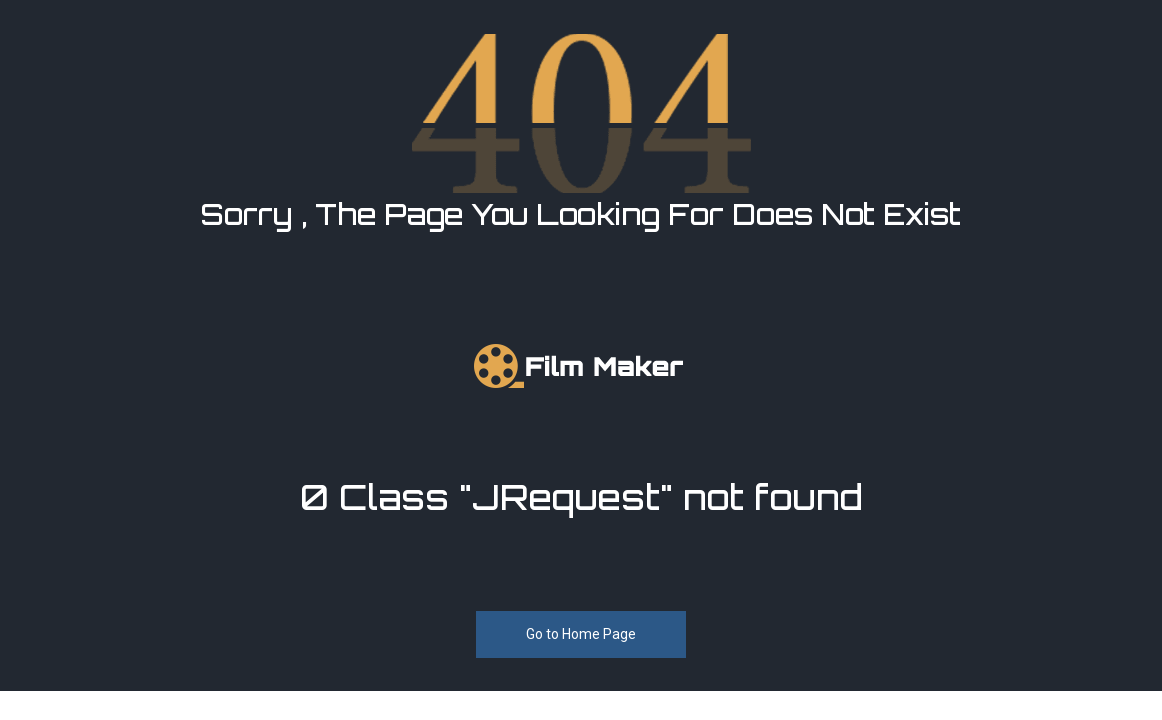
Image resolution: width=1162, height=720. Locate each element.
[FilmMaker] (581, 364)
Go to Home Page (581, 633)
